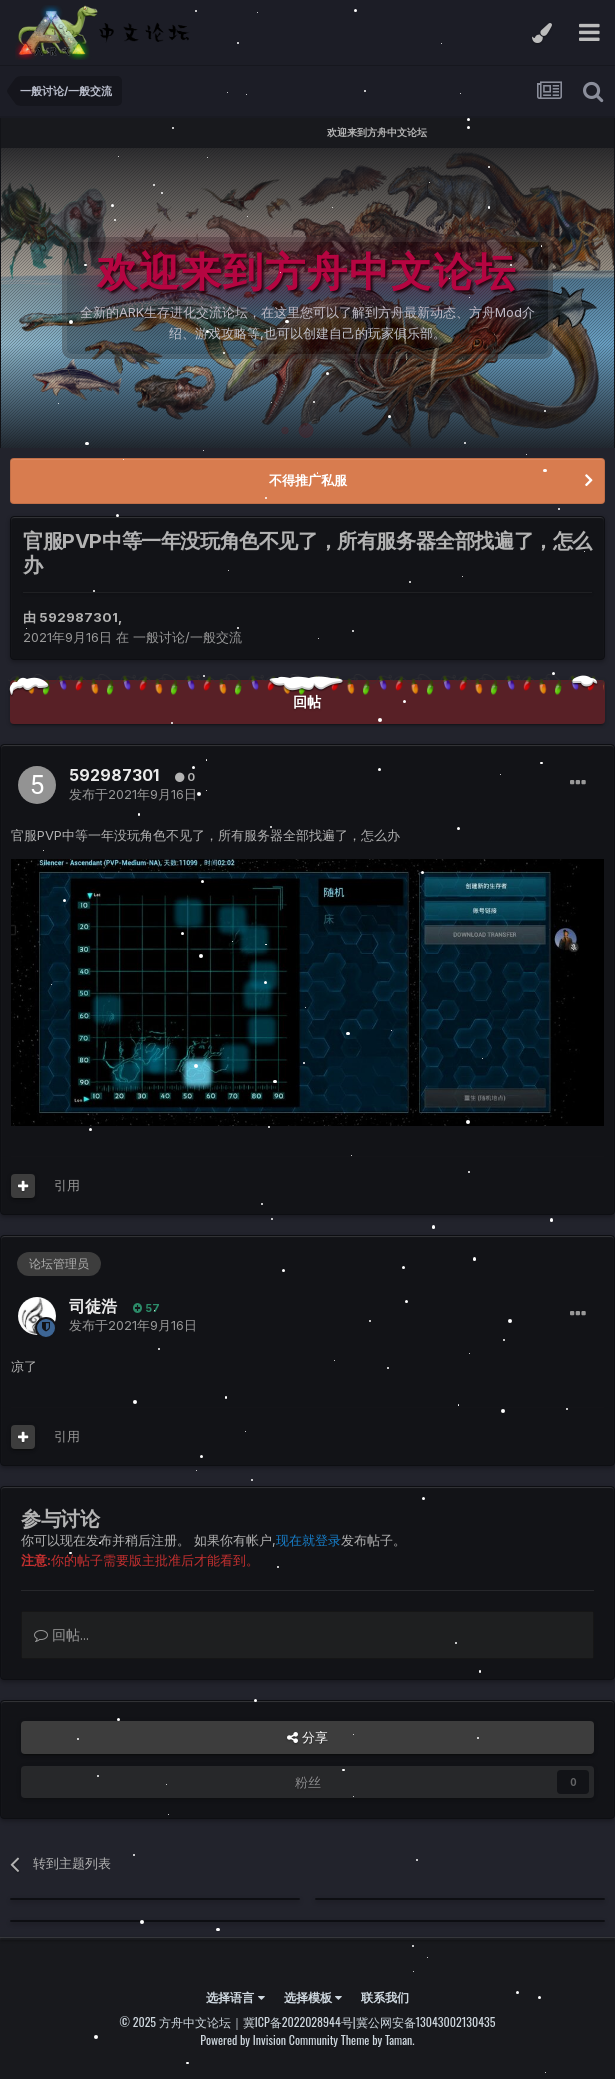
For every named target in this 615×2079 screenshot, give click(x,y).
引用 (67, 1185)
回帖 (307, 701)
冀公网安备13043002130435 (426, 2021)
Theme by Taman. (378, 2039)
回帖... (61, 1634)
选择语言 (235, 1996)
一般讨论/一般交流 (187, 637)
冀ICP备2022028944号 (298, 2021)
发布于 (133, 794)
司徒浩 (93, 1306)
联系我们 (385, 1996)
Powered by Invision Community (269, 2039)
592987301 (78, 617)
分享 (307, 1737)
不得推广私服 (308, 480)
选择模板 (313, 1996)
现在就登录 (308, 1540)
